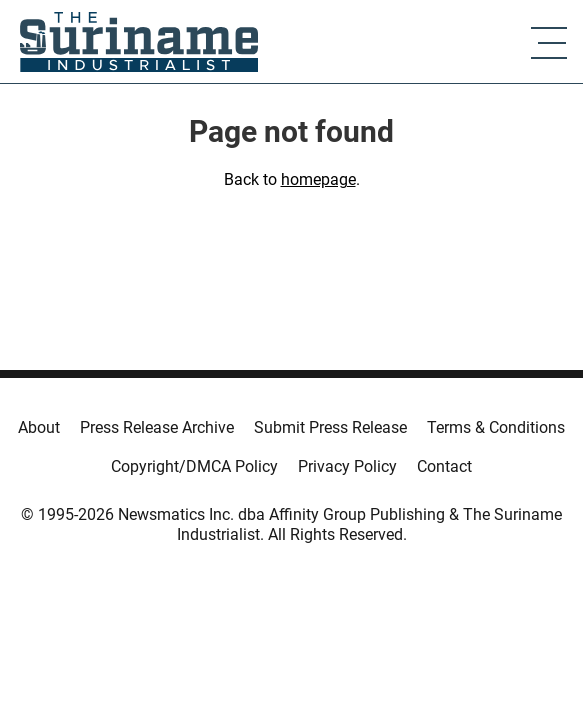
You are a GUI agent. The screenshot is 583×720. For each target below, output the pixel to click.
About (39, 427)
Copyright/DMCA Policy (194, 466)
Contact (444, 466)
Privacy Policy (347, 466)
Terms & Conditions (496, 427)
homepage (318, 179)
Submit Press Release (330, 427)
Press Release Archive (157, 427)
